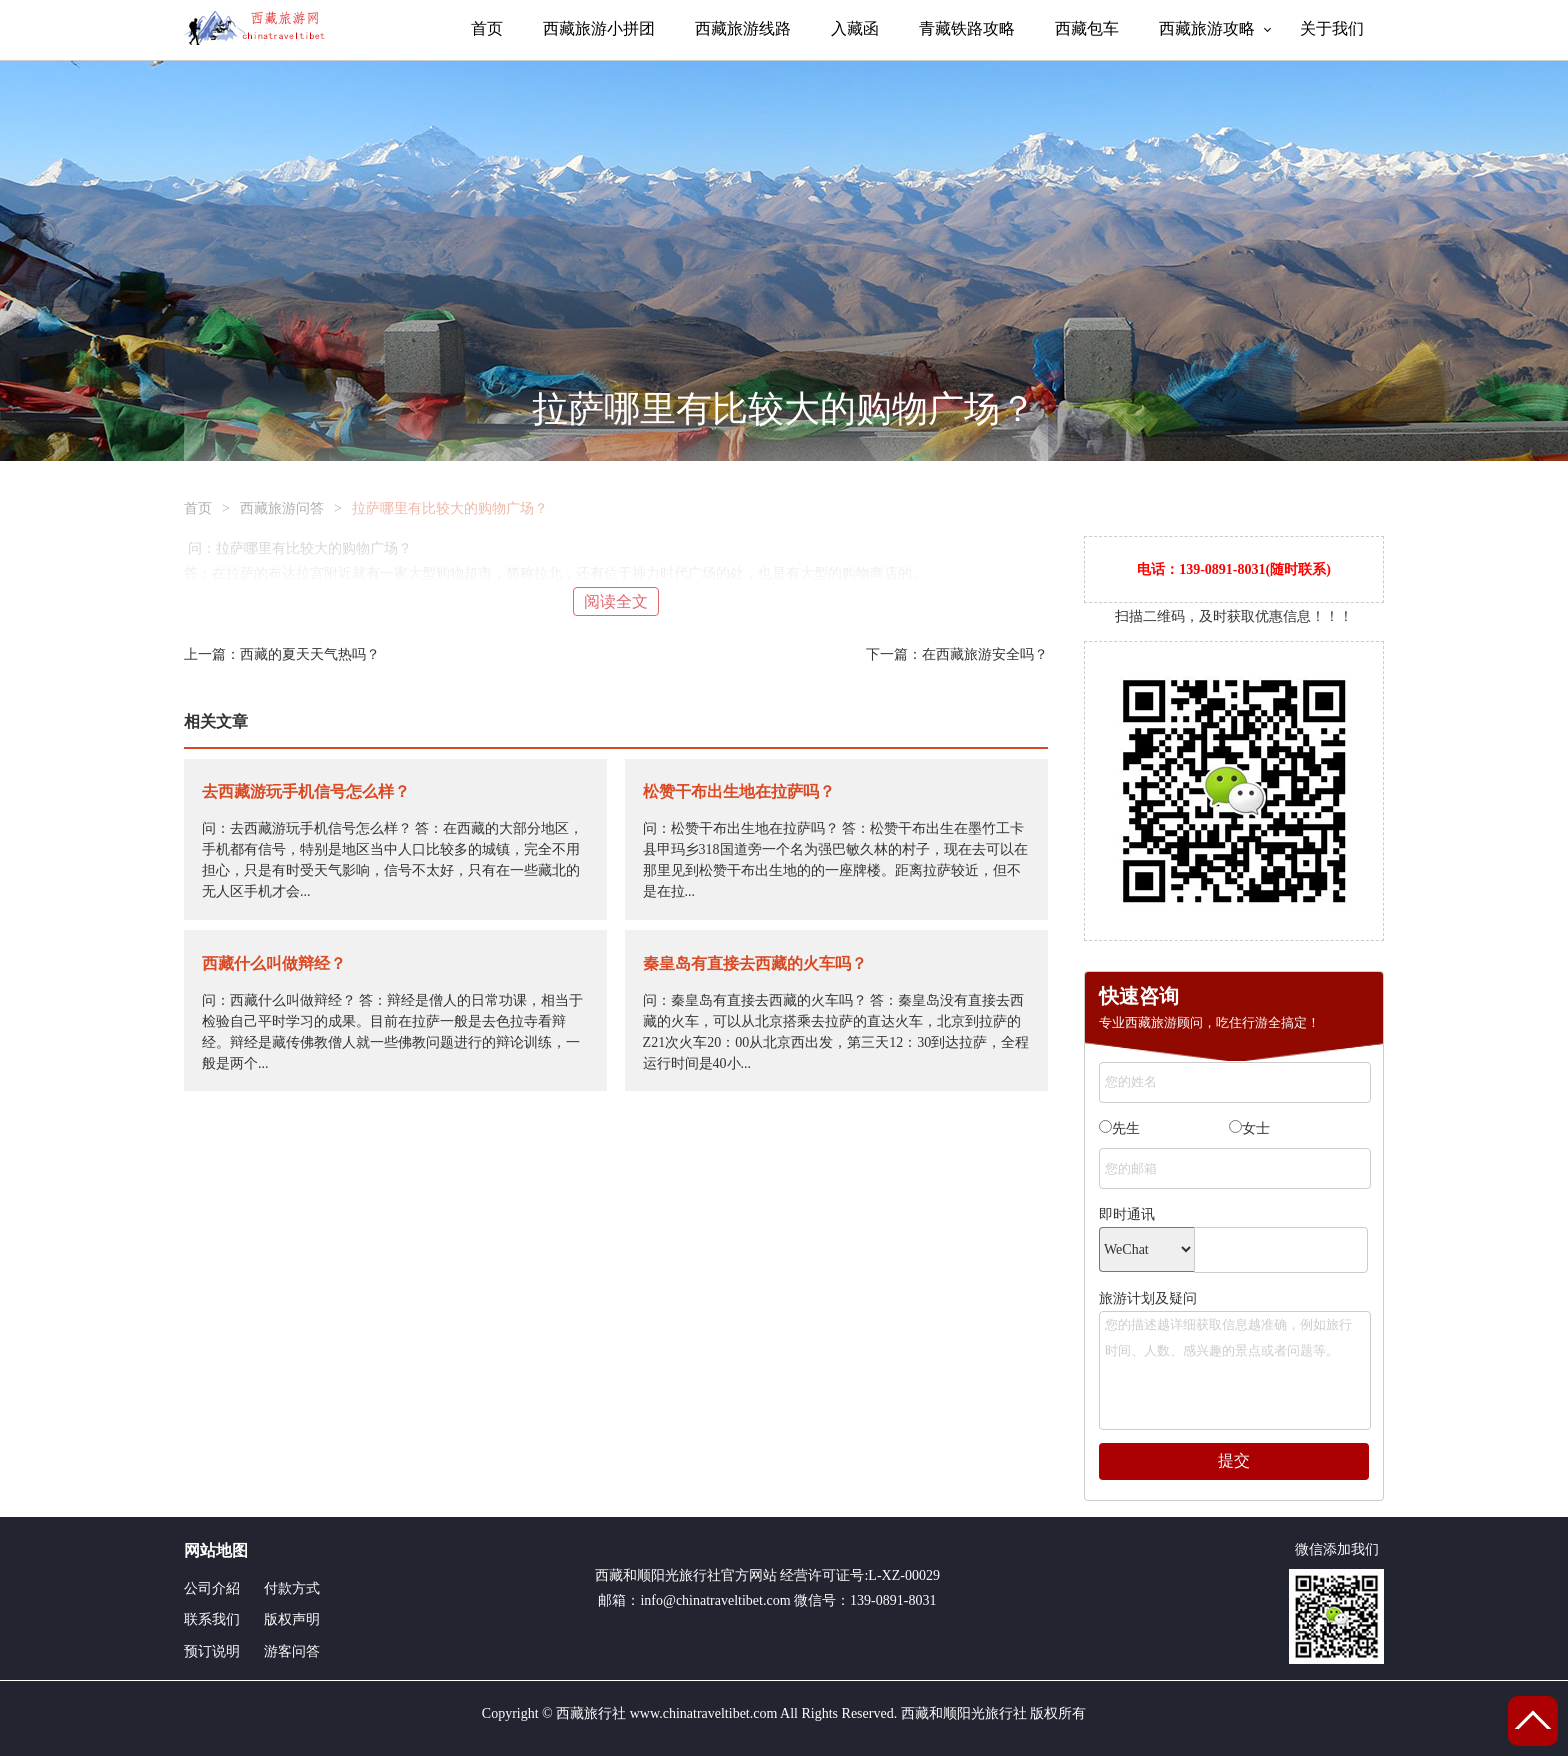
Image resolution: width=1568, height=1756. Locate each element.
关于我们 (1332, 28)
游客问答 (292, 1651)
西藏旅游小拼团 (599, 28)
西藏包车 (1087, 28)
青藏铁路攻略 (967, 28)
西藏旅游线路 (743, 28)
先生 (1119, 1128)
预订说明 (212, 1651)
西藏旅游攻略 (1207, 28)
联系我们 (212, 1619)
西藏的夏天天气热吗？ (310, 654)
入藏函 (855, 28)
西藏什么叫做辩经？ (274, 963)
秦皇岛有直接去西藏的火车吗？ (755, 963)
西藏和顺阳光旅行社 (658, 1575)
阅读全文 (616, 601)
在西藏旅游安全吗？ (985, 654)
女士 (1249, 1128)
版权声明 (292, 1619)
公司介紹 (212, 1588)
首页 (487, 28)
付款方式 (292, 1588)
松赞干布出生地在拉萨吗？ (739, 791)
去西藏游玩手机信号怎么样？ (306, 791)
